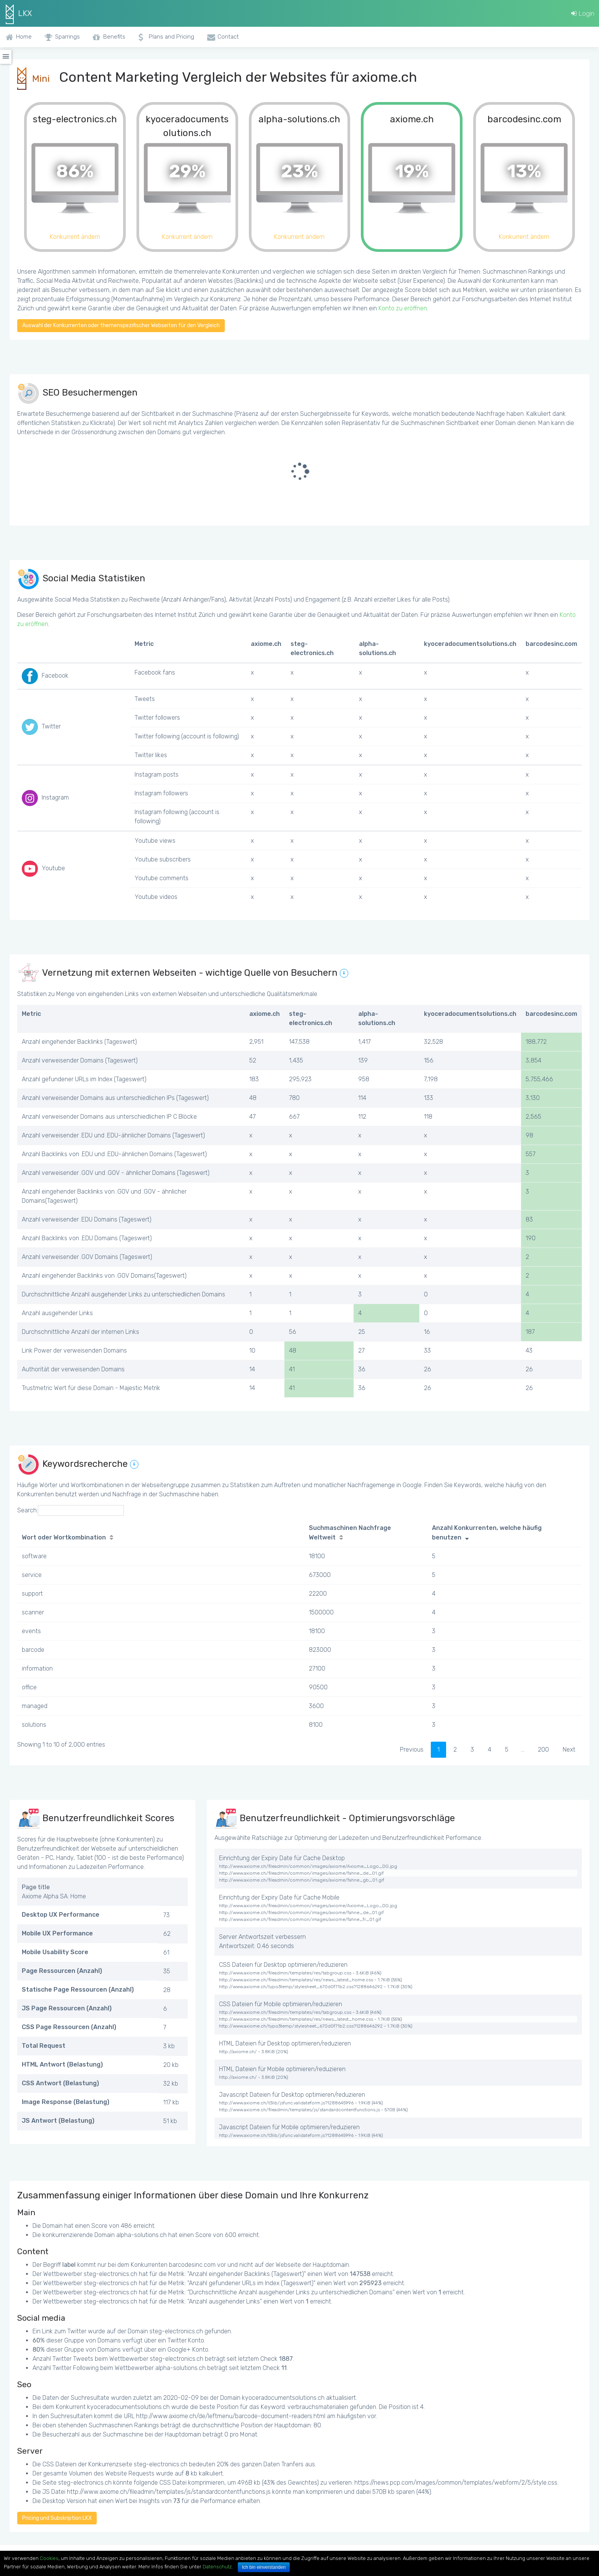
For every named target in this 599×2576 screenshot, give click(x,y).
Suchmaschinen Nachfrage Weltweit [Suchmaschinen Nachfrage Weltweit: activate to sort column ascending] (350, 1532)
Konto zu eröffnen (402, 308)
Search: (70, 1510)
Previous (412, 1749)
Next (569, 1749)
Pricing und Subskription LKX (57, 2518)
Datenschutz (217, 2567)
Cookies (49, 2558)
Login (582, 13)
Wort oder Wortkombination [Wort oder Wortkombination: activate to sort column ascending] (64, 1537)
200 (543, 1749)
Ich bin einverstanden (264, 2567)
